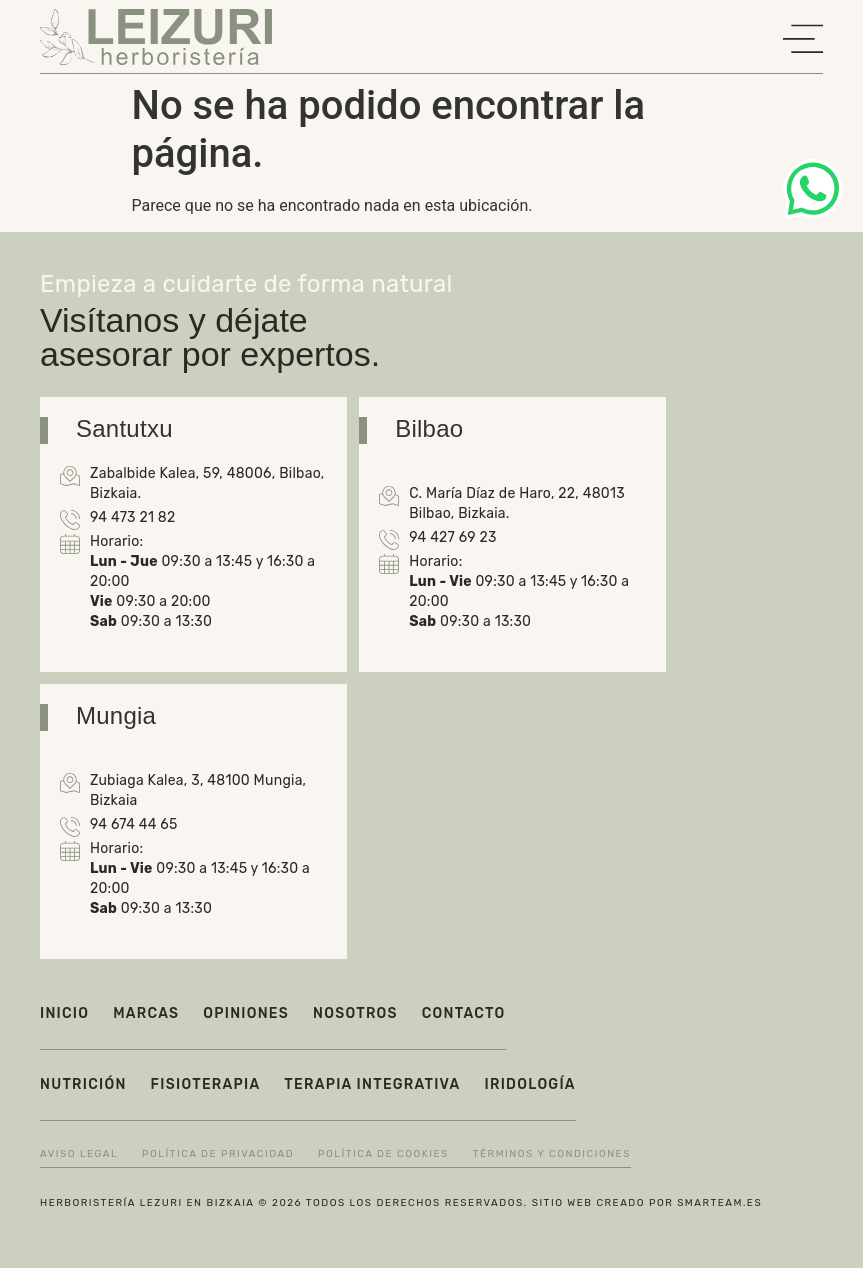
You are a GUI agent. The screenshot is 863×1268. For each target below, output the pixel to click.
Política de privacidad (218, 1154)
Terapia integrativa (372, 1084)
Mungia (116, 715)
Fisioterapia (206, 1084)
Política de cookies (383, 1154)
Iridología (530, 1084)
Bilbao (429, 428)
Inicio (64, 1013)
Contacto (464, 1013)
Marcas (146, 1013)
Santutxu (124, 428)
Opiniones (246, 1013)
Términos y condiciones (552, 1154)
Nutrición (83, 1084)
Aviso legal (79, 1154)
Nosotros (355, 1013)
